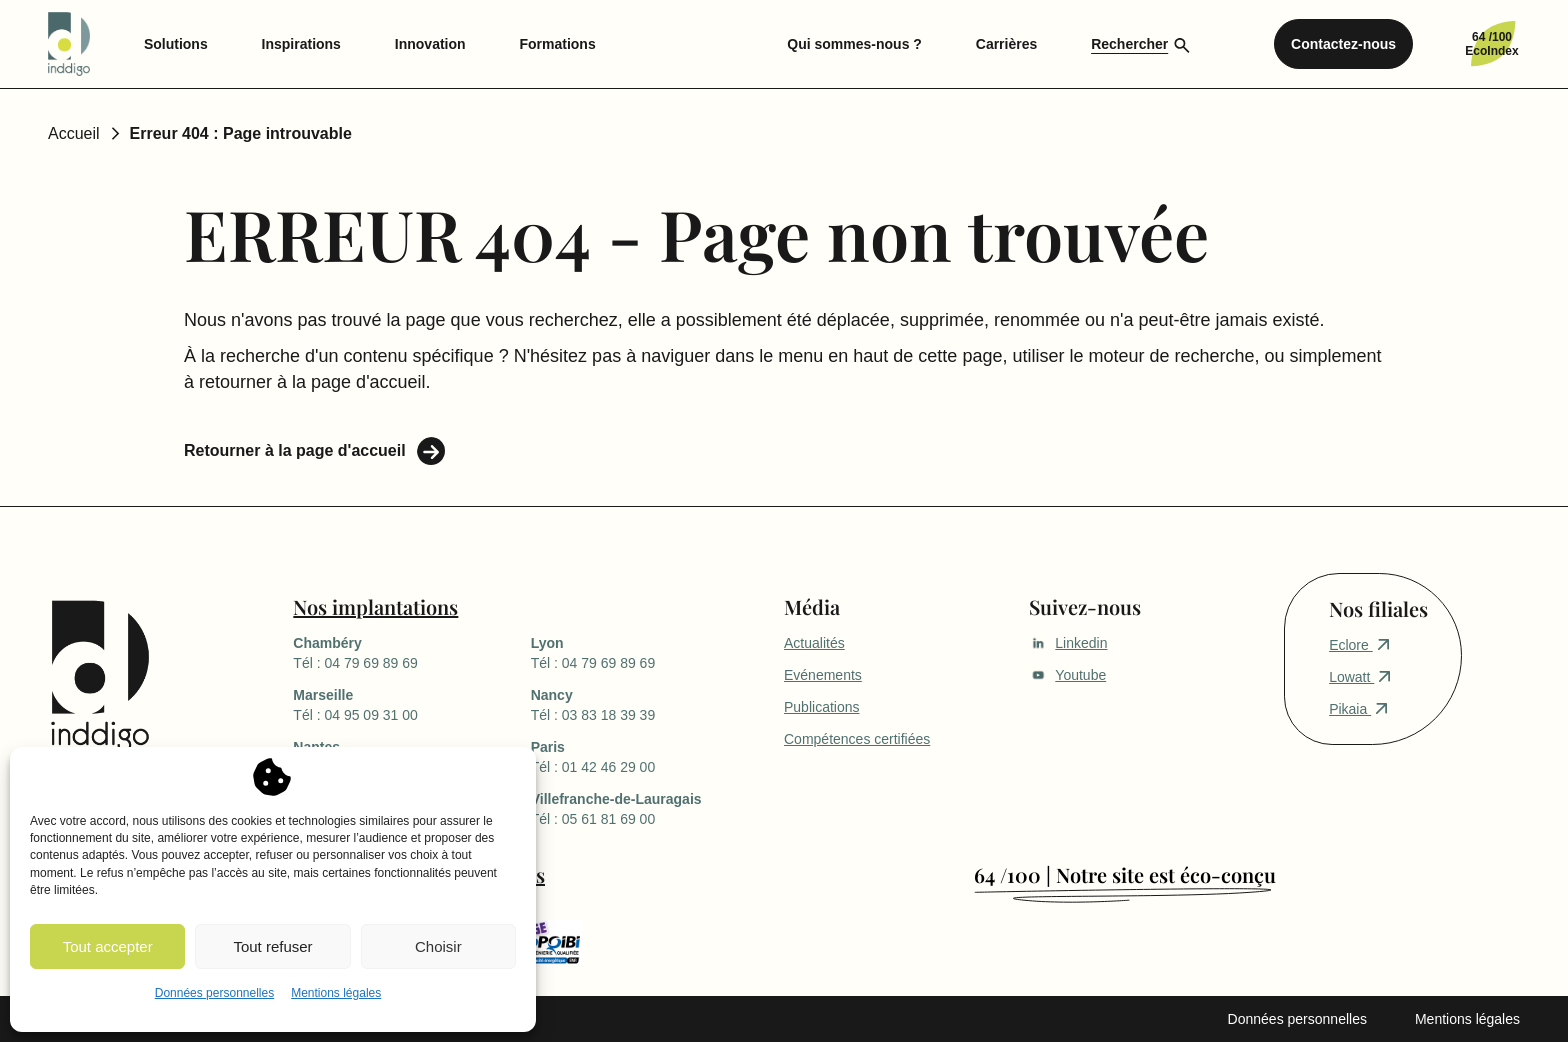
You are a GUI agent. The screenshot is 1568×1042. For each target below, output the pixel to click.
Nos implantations (375, 606)
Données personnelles (214, 993)
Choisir (438, 946)
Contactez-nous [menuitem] (1343, 44)
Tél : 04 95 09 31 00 (411, 704)
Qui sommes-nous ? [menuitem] (854, 44)
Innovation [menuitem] (430, 44)
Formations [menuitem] (557, 44)
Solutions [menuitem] (176, 44)
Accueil (74, 133)
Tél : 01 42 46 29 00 (649, 756)
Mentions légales (336, 993)
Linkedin (1068, 643)
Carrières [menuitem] (1007, 44)
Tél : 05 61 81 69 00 (649, 808)
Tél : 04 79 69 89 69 (411, 652)
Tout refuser (272, 946)
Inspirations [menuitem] (301, 44)
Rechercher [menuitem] (1129, 44)
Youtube (1067, 675)
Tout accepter (108, 946)
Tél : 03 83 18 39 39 (649, 704)
